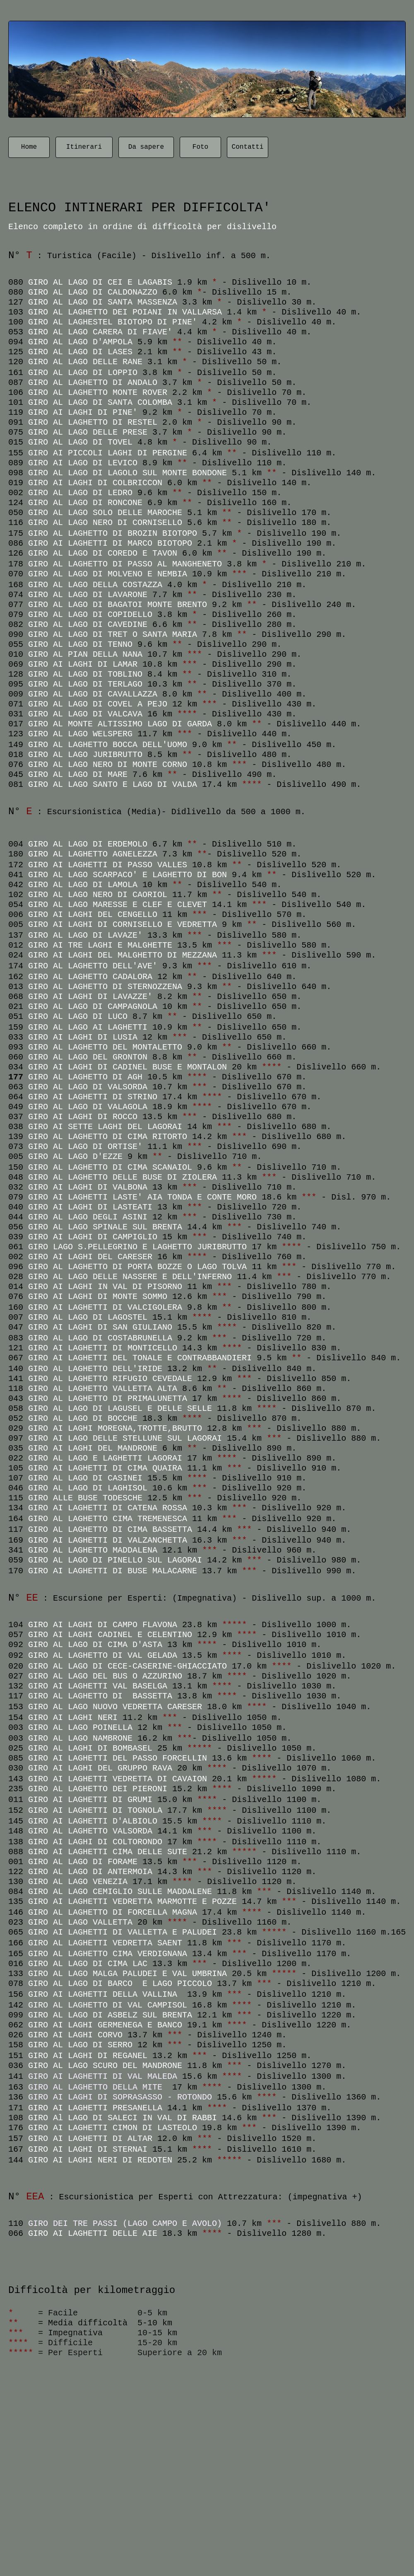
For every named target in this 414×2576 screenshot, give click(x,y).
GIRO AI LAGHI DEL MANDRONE (92, 1448)
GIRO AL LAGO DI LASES (80, 352)
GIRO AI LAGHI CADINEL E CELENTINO (110, 1635)
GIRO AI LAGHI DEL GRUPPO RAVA (100, 1768)
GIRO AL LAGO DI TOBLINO (85, 674)
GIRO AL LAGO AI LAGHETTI (87, 1027)
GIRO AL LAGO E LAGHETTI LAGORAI (105, 1458)
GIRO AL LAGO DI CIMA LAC (87, 1964)
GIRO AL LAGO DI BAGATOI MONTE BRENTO (117, 605)
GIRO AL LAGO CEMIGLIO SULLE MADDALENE (120, 1891)
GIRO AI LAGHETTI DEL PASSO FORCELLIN (117, 1758)
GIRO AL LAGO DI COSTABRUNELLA (100, 1338)
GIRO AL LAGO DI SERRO (80, 2045)
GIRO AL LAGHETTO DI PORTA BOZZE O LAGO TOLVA (137, 1267)
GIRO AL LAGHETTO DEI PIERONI (97, 1789)
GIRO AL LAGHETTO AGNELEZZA (92, 854)
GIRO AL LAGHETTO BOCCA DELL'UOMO (107, 745)
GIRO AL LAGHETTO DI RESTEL (92, 422)
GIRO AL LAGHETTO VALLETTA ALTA (102, 1388)
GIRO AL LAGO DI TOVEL (80, 442)
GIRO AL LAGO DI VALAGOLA (87, 1107)
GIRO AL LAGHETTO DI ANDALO (92, 382)
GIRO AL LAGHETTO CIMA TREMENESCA (107, 1519)
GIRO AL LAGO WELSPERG (80, 734)
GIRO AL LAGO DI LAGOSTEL (87, 1317)
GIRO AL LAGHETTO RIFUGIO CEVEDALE (110, 1379)
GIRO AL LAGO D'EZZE (75, 1156)
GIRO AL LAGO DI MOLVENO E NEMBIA (107, 574)
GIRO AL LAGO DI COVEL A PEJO (97, 704)
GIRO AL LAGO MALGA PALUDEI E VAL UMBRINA (127, 1974)
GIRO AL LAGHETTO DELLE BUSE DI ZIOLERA (122, 1177)
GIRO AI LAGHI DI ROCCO (82, 1117)
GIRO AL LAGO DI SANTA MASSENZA (102, 302)
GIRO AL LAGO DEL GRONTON (87, 1057)
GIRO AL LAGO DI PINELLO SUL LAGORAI (115, 1560)
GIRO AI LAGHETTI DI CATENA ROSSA (107, 1508)
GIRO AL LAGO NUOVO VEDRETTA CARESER (115, 1707)
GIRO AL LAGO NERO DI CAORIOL (97, 895)
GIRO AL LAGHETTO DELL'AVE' (92, 966)
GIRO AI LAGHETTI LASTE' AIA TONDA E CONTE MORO (142, 1197)
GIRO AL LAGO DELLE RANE (85, 362)
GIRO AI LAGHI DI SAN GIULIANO (100, 1327)
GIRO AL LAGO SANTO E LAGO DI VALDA (112, 784)
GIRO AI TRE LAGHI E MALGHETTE (100, 945)
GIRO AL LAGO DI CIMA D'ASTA (95, 1645)
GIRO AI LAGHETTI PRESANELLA (95, 2108)
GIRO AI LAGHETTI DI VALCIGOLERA (105, 1307)
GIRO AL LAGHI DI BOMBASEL (90, 1748)
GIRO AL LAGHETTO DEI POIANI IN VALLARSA (125, 312)
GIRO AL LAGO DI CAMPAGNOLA (92, 1006)
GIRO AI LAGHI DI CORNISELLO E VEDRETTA (122, 924)
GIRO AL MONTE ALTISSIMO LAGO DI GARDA (120, 724)
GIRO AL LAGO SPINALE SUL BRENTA (105, 1227)
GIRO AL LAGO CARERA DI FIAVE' (100, 332)
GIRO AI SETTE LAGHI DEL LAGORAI (105, 1127)
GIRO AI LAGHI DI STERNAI (90, 2149)
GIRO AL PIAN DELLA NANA (85, 654)
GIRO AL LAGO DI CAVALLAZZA (92, 694)
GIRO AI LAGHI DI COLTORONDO (95, 1842)
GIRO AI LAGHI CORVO (75, 2035)
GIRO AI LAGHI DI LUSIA (82, 1037)
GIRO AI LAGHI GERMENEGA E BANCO (105, 2025)
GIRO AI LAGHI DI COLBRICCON (95, 483)
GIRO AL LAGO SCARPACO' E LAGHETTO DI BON (127, 875)
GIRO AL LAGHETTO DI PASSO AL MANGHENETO (127, 564)
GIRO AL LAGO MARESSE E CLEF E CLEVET (117, 904)
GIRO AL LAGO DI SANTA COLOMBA (100, 402)
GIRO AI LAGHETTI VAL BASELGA (97, 1686)
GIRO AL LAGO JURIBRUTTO (85, 754)
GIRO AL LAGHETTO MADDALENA (92, 1550)
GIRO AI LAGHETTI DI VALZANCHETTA (110, 1540)
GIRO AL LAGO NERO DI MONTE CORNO (107, 764)
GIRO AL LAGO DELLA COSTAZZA (95, 585)
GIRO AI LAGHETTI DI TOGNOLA (95, 1810)
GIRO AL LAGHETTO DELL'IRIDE (95, 1369)
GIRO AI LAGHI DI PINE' (82, 412)
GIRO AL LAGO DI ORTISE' (85, 1146)
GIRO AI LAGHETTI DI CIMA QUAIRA (105, 1468)
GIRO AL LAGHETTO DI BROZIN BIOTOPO (115, 533)
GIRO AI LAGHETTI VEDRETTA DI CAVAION (117, 1779)
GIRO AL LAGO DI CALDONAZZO (95, 292)
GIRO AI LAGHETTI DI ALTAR (90, 2138)
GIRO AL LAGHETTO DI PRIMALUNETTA (107, 1398)
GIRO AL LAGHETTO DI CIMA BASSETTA (110, 1529)
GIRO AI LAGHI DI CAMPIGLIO (92, 1237)
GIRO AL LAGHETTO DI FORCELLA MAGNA (112, 1912)
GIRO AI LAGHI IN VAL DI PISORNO (105, 1287)
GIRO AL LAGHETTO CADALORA (90, 977)
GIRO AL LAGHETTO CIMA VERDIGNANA (107, 1954)
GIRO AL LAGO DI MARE (78, 774)
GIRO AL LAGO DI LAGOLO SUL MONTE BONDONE (127, 473)
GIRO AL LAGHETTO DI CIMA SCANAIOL (110, 1167)
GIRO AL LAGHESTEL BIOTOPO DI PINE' (112, 322)
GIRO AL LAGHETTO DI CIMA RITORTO (107, 1137)
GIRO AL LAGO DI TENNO (80, 644)
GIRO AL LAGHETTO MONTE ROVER (97, 392)
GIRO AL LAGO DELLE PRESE (87, 432)
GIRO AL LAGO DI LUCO (78, 1016)
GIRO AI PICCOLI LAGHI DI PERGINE (107, 453)
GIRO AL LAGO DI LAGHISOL (87, 1488)
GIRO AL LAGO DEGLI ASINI (87, 1217)
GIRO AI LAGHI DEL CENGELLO (92, 914)
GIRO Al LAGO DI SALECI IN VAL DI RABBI (122, 2118)
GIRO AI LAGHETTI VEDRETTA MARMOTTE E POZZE (132, 1901)
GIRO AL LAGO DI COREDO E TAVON (102, 553)
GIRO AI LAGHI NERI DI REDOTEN (100, 2160)
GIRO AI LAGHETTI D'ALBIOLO (92, 1821)
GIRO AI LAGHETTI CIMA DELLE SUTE (107, 1852)
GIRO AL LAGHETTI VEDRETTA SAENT (105, 1943)
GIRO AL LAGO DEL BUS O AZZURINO (105, 1676)
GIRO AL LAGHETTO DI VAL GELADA (102, 1655)
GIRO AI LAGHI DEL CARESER (90, 1257)
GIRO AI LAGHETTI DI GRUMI (90, 1799)
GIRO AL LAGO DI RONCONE (85, 503)
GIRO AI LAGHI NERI (73, 1717)
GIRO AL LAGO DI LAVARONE (87, 595)
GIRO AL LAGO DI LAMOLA (82, 885)
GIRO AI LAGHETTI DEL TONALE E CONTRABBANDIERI (140, 1358)
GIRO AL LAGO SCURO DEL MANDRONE (105, 2065)
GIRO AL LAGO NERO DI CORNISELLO (105, 522)
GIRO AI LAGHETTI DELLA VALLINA (105, 1994)
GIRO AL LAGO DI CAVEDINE (87, 624)
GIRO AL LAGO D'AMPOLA (80, 342)
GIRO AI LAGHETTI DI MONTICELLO (102, 1348)
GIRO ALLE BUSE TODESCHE (85, 1498)
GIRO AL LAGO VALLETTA (80, 1922)
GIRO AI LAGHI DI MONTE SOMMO (97, 1296)
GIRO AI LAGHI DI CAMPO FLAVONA (102, 1625)
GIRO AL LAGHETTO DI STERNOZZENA (105, 987)
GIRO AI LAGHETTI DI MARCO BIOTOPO (110, 543)
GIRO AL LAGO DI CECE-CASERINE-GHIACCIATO (127, 1666)
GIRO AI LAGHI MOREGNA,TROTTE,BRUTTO (115, 1428)
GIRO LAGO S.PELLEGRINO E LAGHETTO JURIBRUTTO (137, 1247)
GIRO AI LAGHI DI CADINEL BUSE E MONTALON (127, 1067)
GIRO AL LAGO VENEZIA (78, 1882)
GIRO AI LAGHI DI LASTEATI (90, 1207)
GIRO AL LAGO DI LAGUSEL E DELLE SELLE (120, 1408)
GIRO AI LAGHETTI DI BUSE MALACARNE (112, 1571)
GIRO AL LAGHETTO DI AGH (87, 1077)
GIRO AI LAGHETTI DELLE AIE (92, 2233)
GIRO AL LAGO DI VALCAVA (85, 714)
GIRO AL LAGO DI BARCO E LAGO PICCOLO (122, 1983)
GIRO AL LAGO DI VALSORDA (87, 1087)
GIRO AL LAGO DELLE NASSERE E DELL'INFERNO (130, 1277)
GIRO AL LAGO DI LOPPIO (82, 372)
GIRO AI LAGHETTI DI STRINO (92, 1097)
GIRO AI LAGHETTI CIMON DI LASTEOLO (115, 2128)
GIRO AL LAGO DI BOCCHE (82, 1418)
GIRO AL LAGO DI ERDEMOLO (87, 844)
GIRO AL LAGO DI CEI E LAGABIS (100, 282)
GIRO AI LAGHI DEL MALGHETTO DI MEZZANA (122, 955)
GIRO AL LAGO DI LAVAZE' (85, 935)
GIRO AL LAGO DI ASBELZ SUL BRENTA (110, 2015)
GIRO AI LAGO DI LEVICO (82, 463)
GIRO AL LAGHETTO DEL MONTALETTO (105, 1047)
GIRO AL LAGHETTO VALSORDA (90, 1831)
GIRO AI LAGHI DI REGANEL (87, 2056)
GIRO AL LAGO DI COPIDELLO (90, 614)
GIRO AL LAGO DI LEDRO (80, 493)
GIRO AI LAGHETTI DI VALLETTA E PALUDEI (122, 1932)
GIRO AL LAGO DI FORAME (82, 1862)
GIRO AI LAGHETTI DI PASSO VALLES (107, 865)
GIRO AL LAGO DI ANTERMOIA (90, 1872)
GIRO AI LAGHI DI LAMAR (82, 664)
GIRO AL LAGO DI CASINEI (85, 1478)
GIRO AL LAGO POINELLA (80, 1727)
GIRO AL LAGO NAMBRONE (82, 1738)
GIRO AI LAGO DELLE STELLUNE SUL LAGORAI (125, 1438)
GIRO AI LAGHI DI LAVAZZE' (90, 996)
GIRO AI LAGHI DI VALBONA (87, 1187)
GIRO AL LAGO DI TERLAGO (85, 684)
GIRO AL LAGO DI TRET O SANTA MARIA (112, 634)
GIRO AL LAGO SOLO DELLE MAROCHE (105, 513)
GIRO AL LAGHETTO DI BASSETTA (100, 1696)
